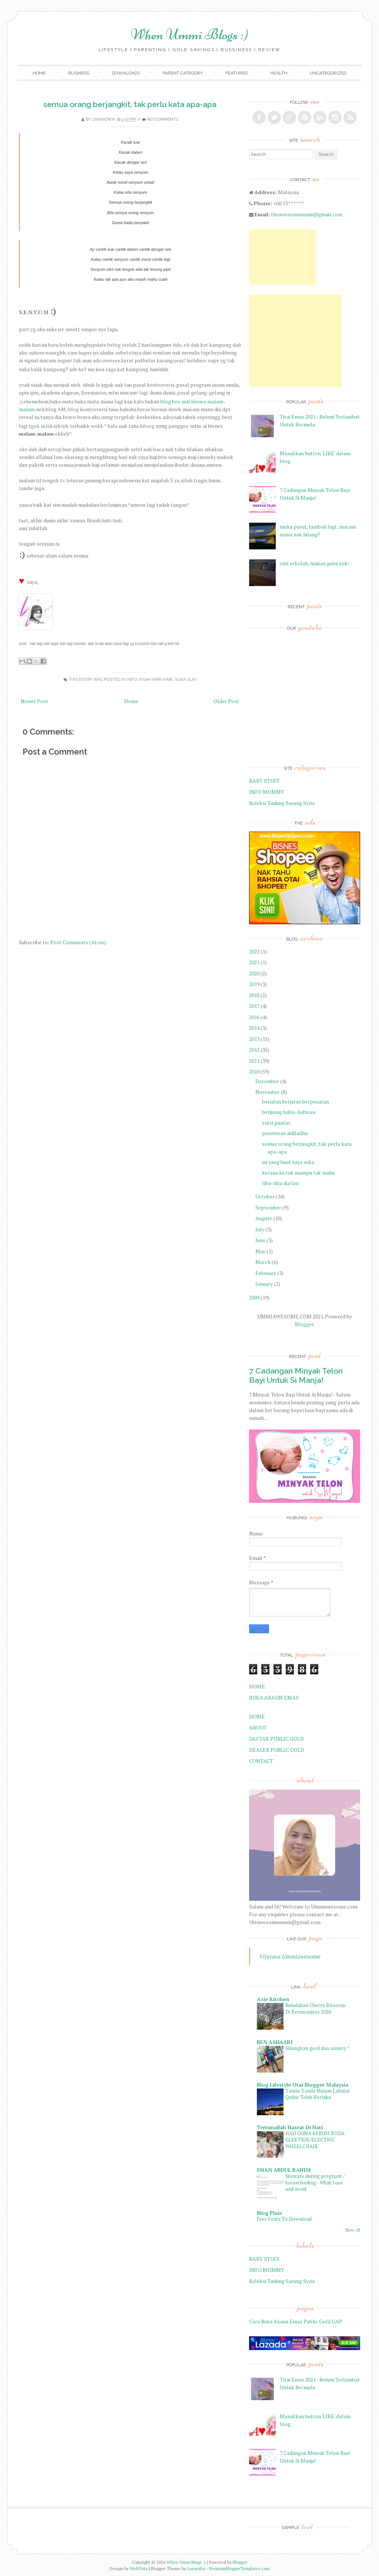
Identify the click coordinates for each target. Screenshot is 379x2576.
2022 (254, 951)
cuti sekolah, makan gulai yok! (314, 563)
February (265, 1273)
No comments (162, 119)
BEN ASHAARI (275, 2042)
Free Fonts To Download (284, 2219)
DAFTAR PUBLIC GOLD (276, 1738)
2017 (254, 1005)
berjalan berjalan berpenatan (295, 1101)
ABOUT (258, 1727)
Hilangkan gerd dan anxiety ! (317, 2048)
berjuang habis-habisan (288, 1111)
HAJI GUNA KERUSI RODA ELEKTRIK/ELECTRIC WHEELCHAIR (315, 2140)
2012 (254, 1049)
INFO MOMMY (266, 791)
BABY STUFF (264, 780)
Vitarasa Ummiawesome (289, 1956)
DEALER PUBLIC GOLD (276, 1749)
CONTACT (261, 1760)
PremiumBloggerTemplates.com (239, 2568)
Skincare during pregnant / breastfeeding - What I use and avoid (315, 2182)
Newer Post (34, 701)
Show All (352, 2230)
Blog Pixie (269, 2212)
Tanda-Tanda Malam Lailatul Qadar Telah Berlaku (317, 2093)
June (260, 1240)
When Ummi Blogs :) (189, 34)
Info (132, 679)
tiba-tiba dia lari (280, 1183)
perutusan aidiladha (285, 1132)
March (263, 1261)
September (268, 1207)
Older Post (226, 701)
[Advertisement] (282, 257)
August (263, 1218)
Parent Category (182, 73)
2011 (254, 1060)
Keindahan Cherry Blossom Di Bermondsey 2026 (315, 2008)
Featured (236, 73)
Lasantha (196, 2568)
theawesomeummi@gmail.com (306, 214)
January (264, 1283)
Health (278, 73)
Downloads (126, 73)
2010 (254, 1071)
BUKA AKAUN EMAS (274, 1697)
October (265, 1196)
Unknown (103, 119)
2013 (254, 1038)
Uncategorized (328, 73)
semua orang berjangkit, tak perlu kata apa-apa (130, 104)
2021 (254, 962)
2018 (254, 995)
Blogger (304, 1324)
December (267, 1081)
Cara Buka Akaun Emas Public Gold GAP (295, 2321)
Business (78, 73)
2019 (254, 984)
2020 (254, 973)
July (259, 1229)
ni (43, 425)
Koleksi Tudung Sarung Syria (282, 802)
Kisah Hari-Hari (155, 679)
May (260, 1251)
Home (39, 73)
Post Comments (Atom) (78, 942)
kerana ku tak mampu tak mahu (298, 1172)
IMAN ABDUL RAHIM (284, 2169)
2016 (254, 1017)
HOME (257, 1686)
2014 (254, 1027)
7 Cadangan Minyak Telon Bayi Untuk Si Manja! (296, 1375)
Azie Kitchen (273, 1999)
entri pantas (276, 1122)
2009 (254, 1297)
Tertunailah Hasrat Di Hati (290, 2127)
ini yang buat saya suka (288, 1161)
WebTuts (139, 2568)
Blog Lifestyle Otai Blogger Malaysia (302, 2084)
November (267, 1091)
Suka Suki (186, 679)
